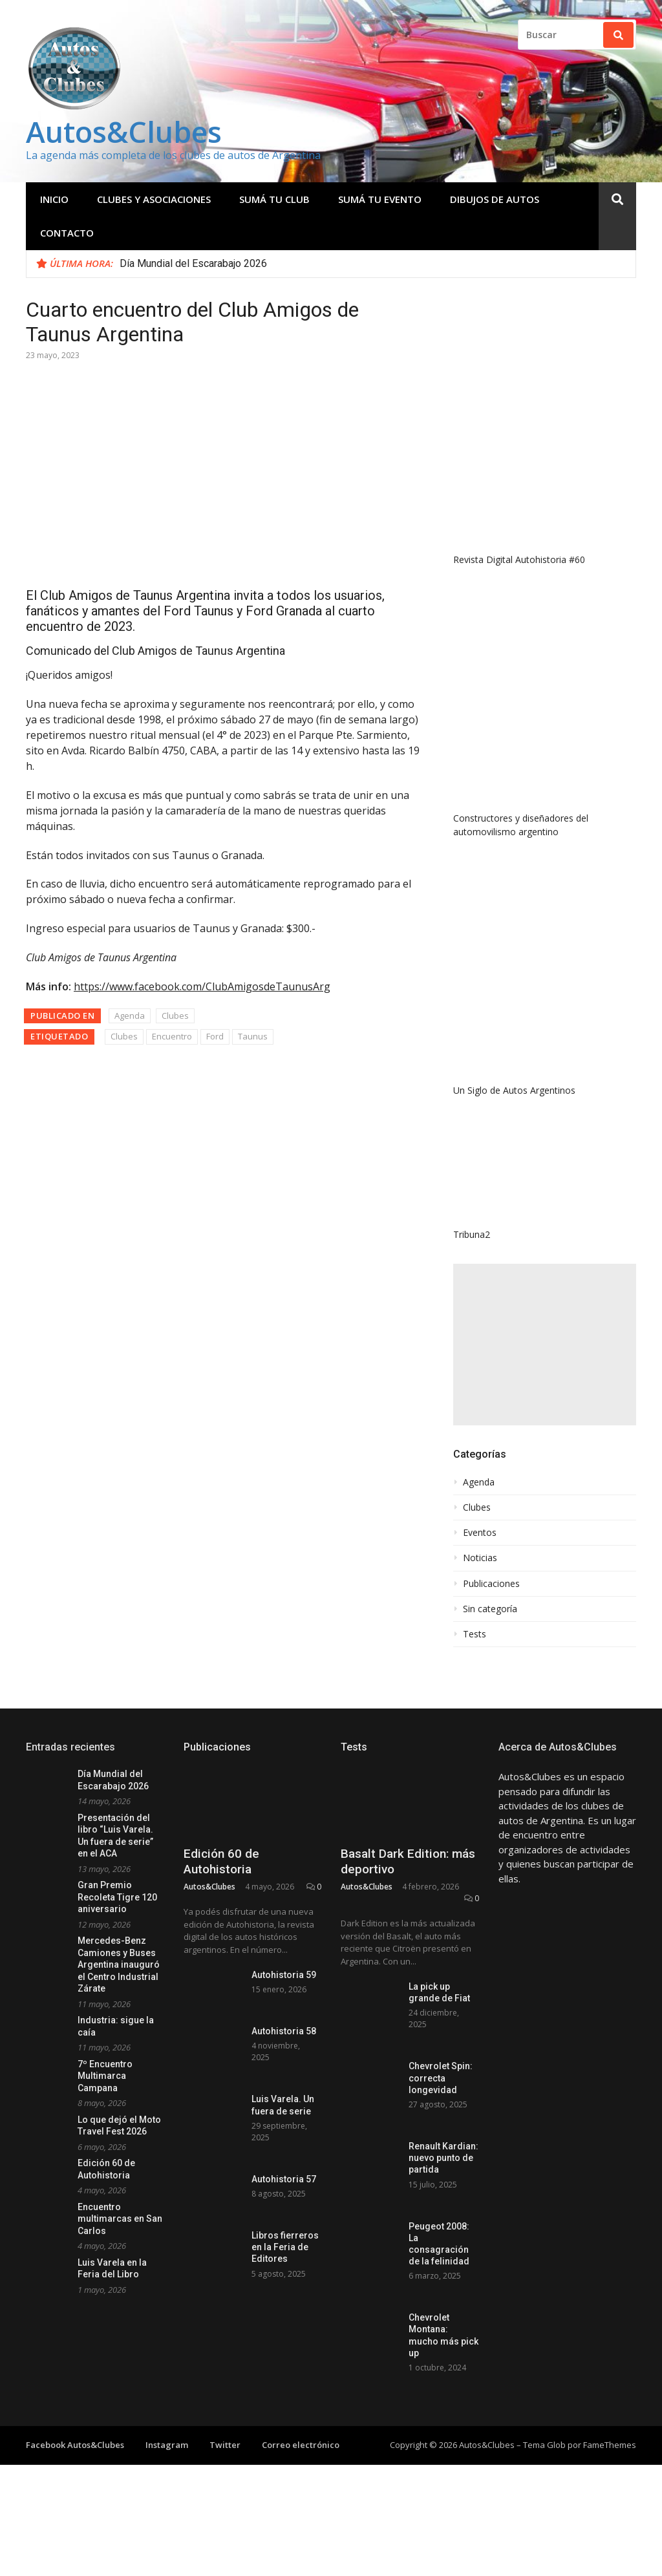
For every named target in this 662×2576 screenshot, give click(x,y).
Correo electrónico (300, 2445)
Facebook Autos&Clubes (75, 2445)
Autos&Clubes (124, 131)
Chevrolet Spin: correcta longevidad (441, 2077)
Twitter (224, 2445)
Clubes (175, 1015)
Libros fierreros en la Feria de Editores (285, 2247)
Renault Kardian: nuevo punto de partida (443, 2158)
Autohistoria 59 (283, 1975)
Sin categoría (490, 1609)
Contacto (67, 232)
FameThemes (609, 2445)
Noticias (480, 1558)
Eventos (479, 1532)
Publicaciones (491, 1584)
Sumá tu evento (380, 199)
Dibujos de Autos (494, 199)
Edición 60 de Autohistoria (221, 1861)
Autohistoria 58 (283, 2031)
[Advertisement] (544, 1344)
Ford (215, 1036)
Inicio (54, 199)
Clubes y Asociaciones (154, 199)
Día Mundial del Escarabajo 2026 (193, 263)
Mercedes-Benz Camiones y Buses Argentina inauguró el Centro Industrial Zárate (119, 1964)
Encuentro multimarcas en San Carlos (120, 2219)
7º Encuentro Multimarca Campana (105, 2076)
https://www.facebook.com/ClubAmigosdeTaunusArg (202, 986)
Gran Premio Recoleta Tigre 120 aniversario (117, 1897)
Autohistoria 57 (283, 2179)
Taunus (253, 1036)
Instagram (166, 2445)
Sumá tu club (274, 199)
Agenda (129, 1015)
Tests (474, 1634)
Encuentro (172, 1036)
